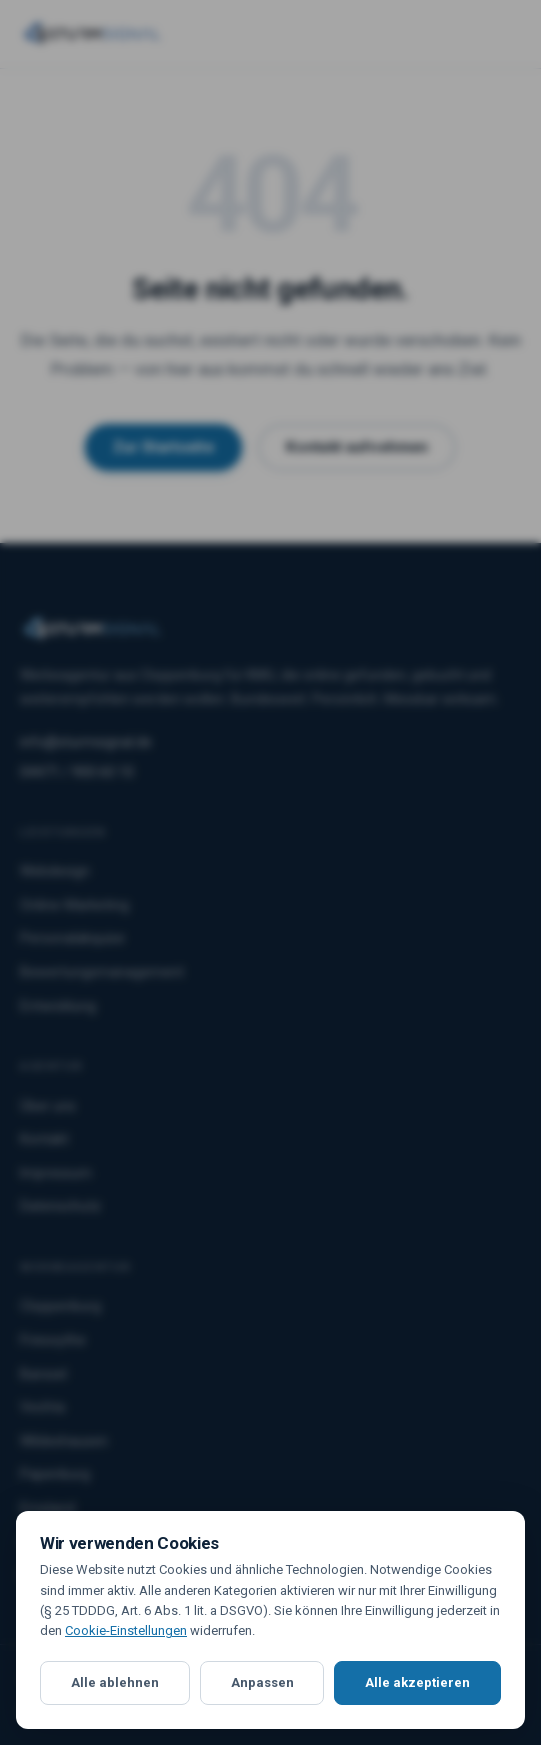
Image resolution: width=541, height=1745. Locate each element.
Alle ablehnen (115, 1682)
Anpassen (262, 1682)
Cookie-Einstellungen (126, 1630)
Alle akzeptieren (417, 1682)
